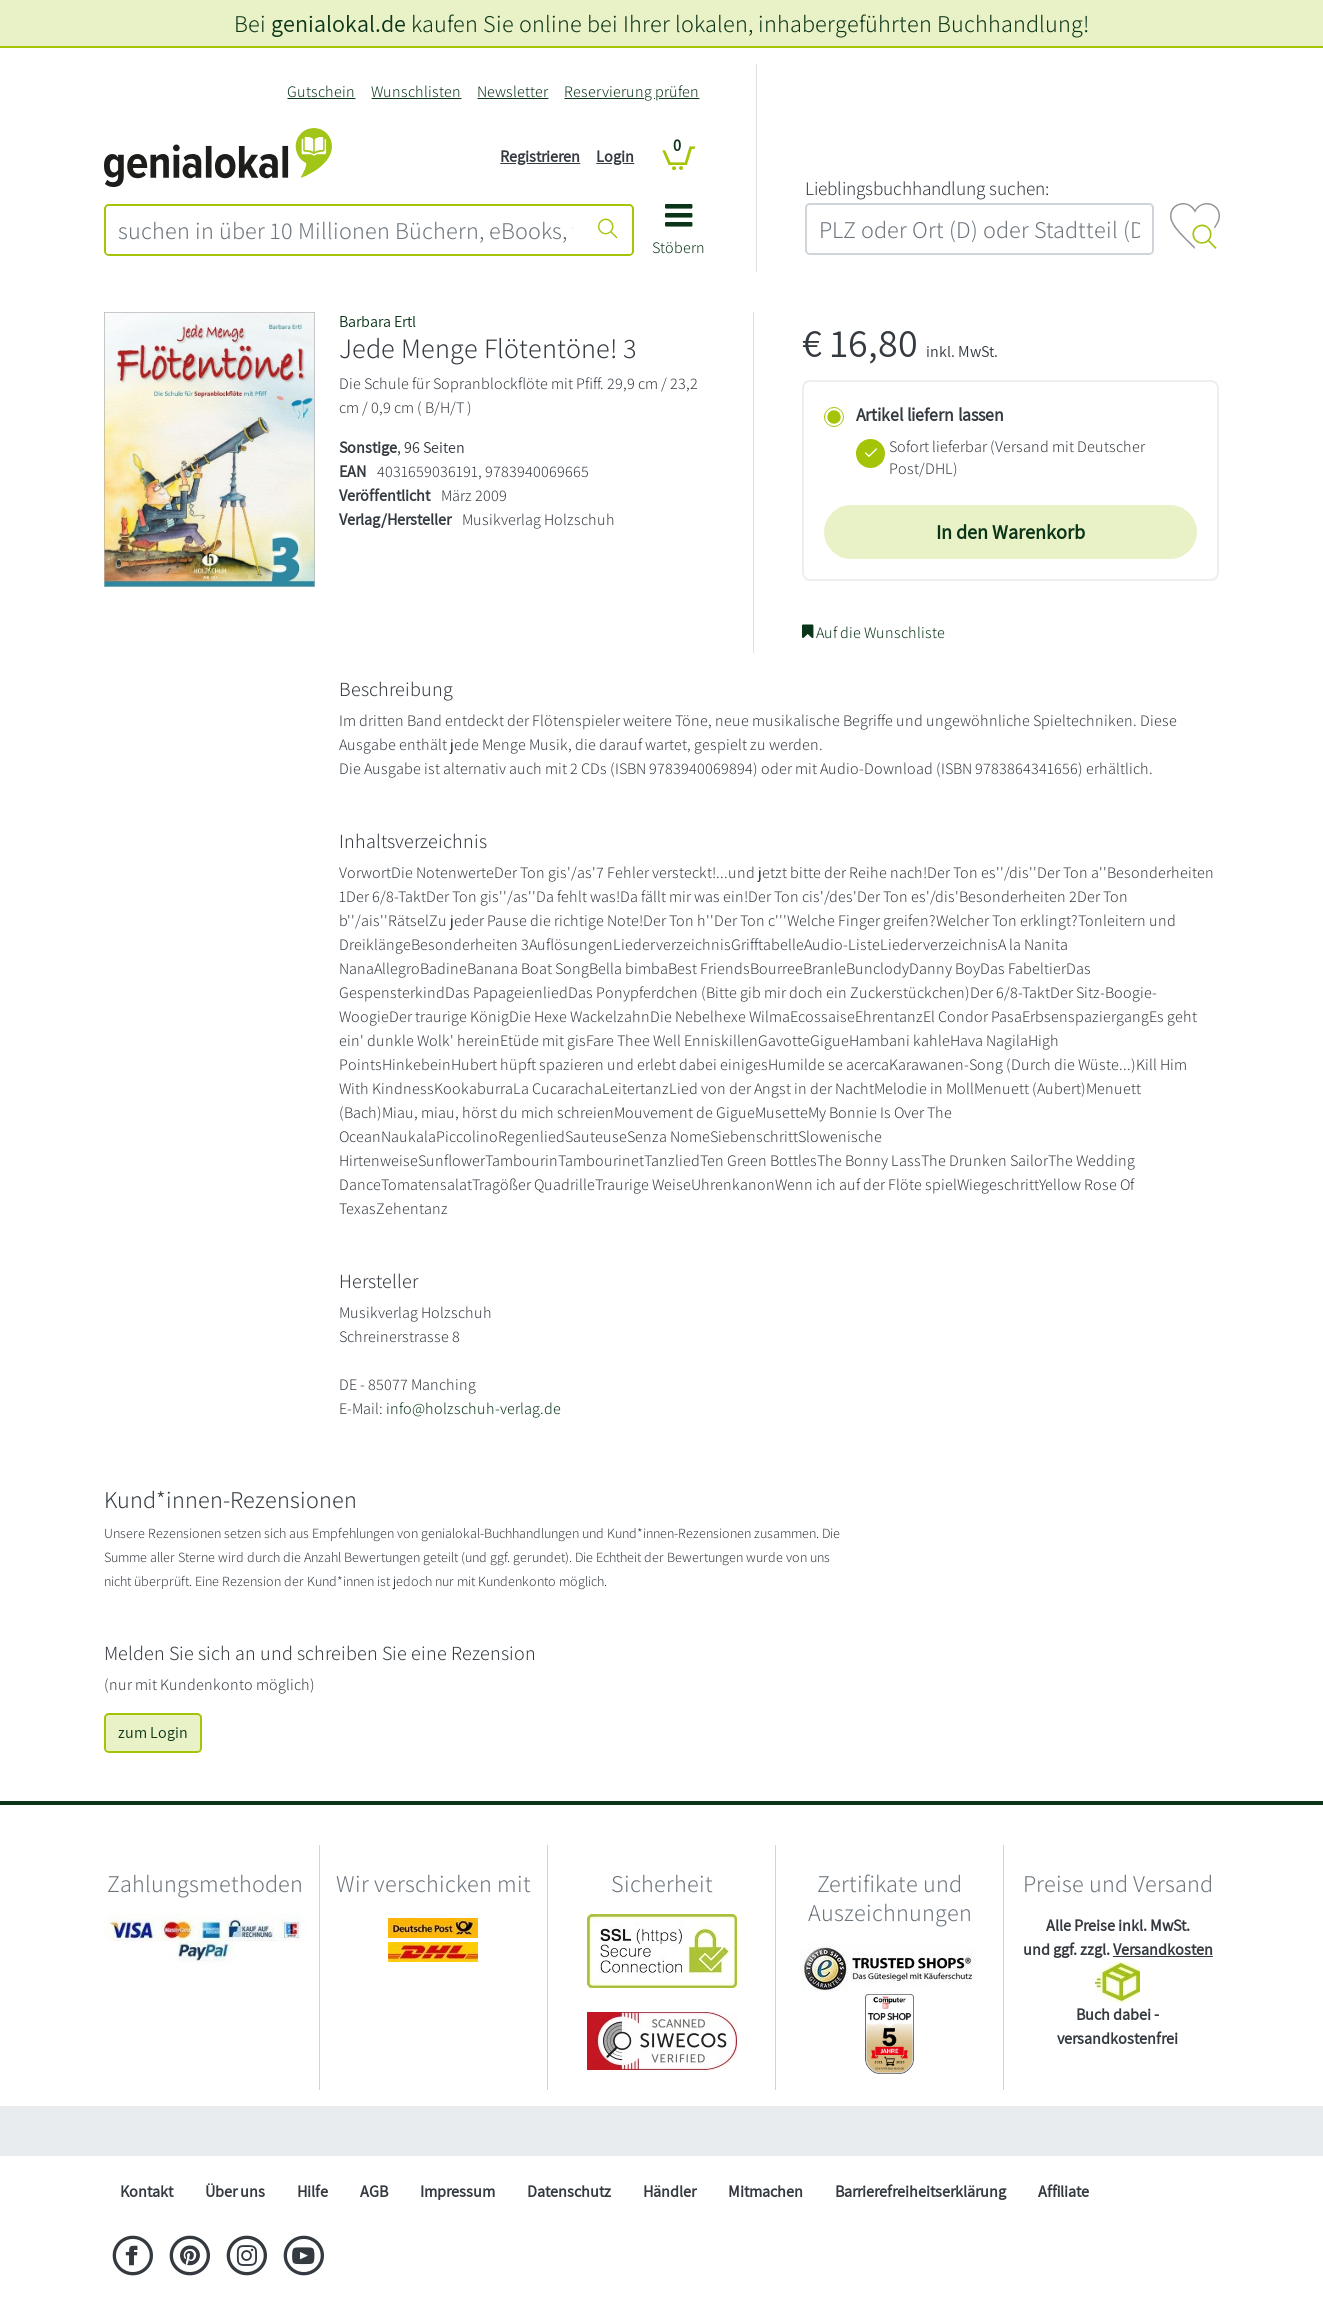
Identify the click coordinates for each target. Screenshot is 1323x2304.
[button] (678, 236)
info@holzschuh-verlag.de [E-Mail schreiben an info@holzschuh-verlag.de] (473, 1408)
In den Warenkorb (1010, 532)
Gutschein (321, 91)
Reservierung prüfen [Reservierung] (631, 91)
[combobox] (346, 230)
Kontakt (146, 2191)
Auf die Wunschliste (873, 632)
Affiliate (1063, 2191)
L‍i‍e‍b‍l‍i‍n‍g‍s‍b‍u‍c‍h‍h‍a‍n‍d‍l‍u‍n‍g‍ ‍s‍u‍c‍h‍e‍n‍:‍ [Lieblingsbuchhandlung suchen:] (927, 188)
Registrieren (540, 156)
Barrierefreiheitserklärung (920, 2191)
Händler (669, 2191)
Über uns (235, 2191)
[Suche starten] (608, 230)
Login (615, 156)
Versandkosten (1163, 1949)
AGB (374, 2191)
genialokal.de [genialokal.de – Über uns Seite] (338, 23)
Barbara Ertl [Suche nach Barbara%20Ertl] (377, 321)
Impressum (457, 2191)
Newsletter (512, 91)
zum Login (153, 1732)
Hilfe (312, 2191)
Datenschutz (569, 2191)
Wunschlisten (416, 91)
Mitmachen (765, 2191)
